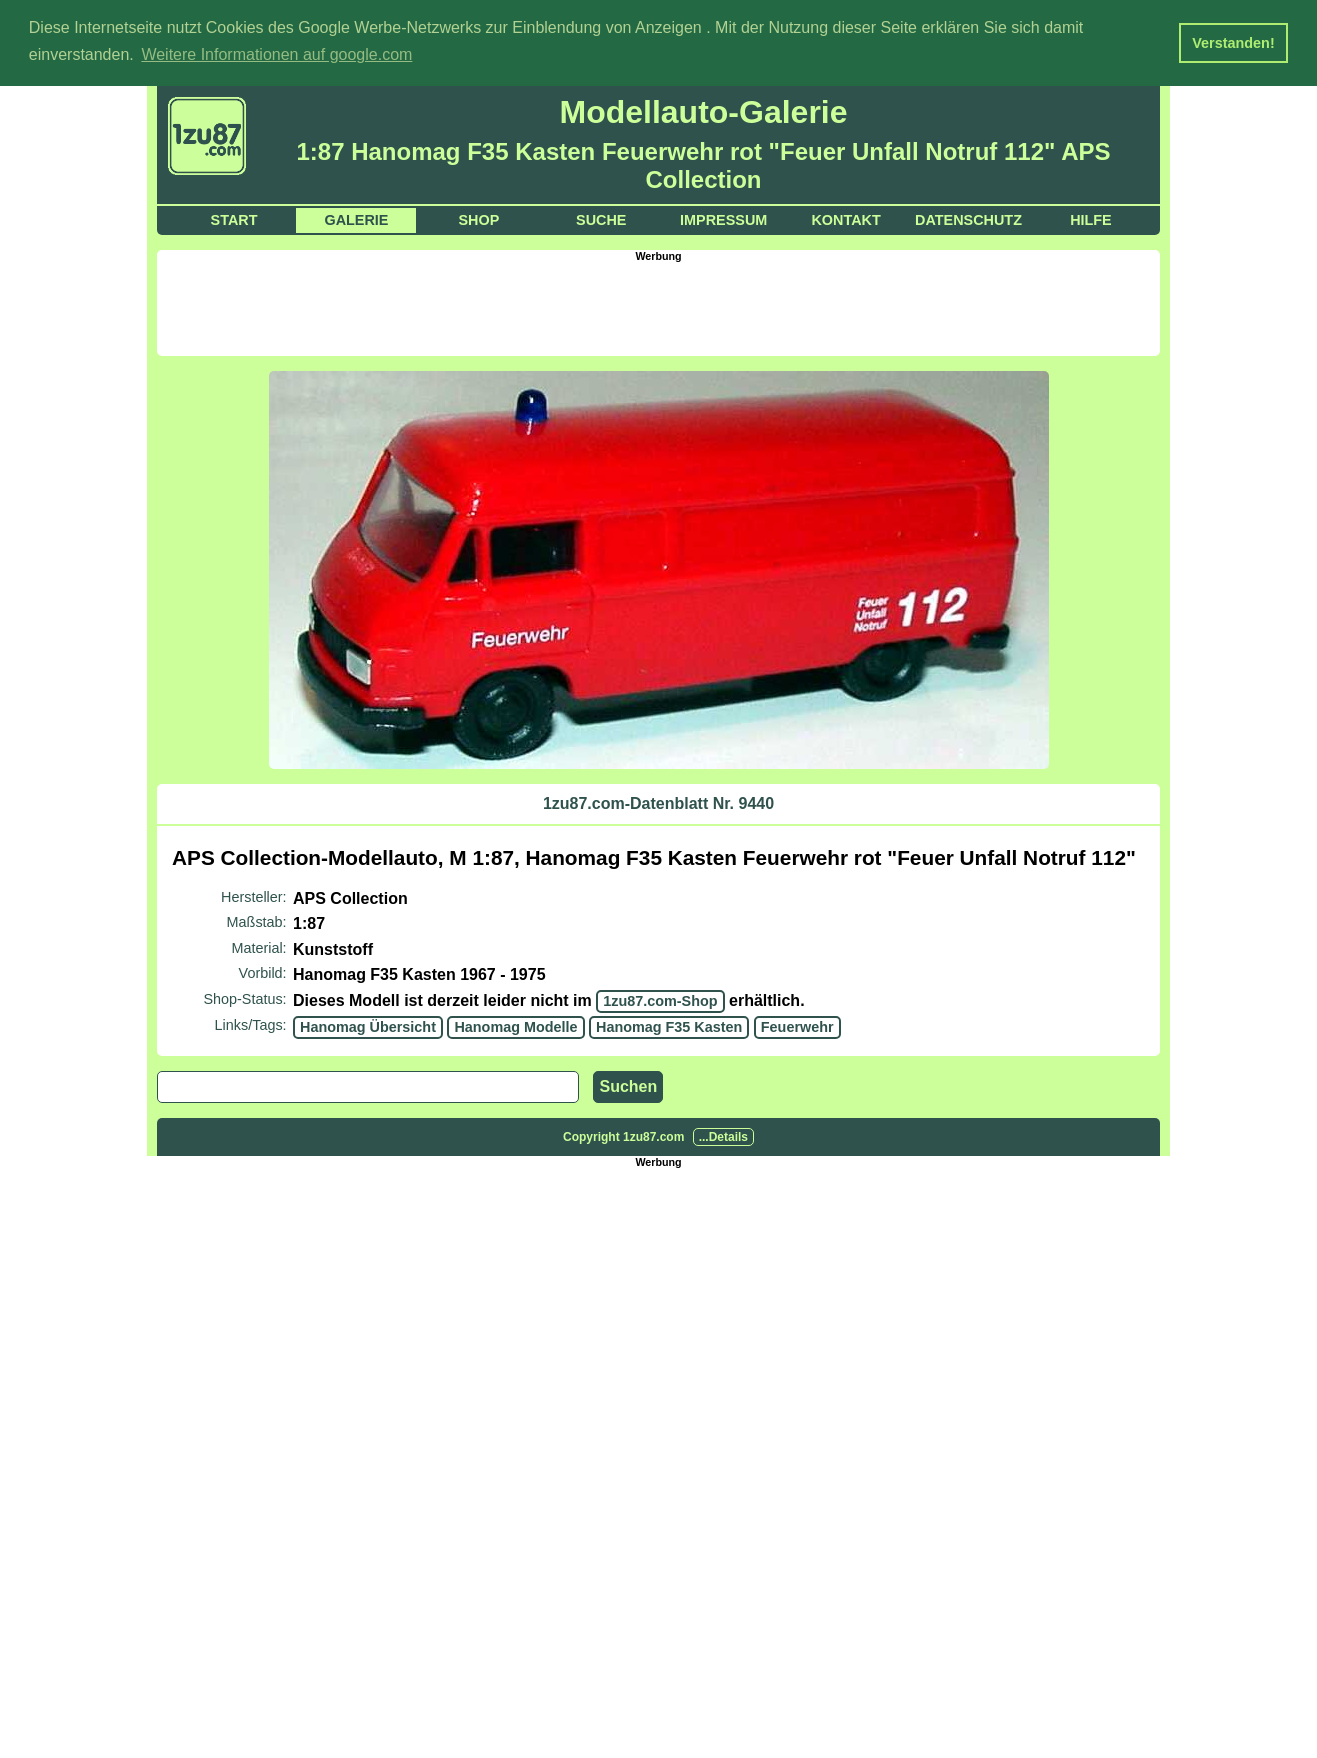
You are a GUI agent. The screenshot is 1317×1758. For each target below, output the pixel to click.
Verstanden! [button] (1233, 43)
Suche (601, 219)
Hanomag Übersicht (368, 1026)
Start (234, 219)
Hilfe (1091, 219)
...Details (723, 1136)
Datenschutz (968, 219)
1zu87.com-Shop (660, 1000)
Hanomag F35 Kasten (669, 1026)
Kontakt (845, 219)
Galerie (356, 219)
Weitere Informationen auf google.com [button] (276, 54)
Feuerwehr (797, 1026)
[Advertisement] (659, 306)
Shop (478, 219)
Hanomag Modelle (515, 1026)
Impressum (723, 219)
